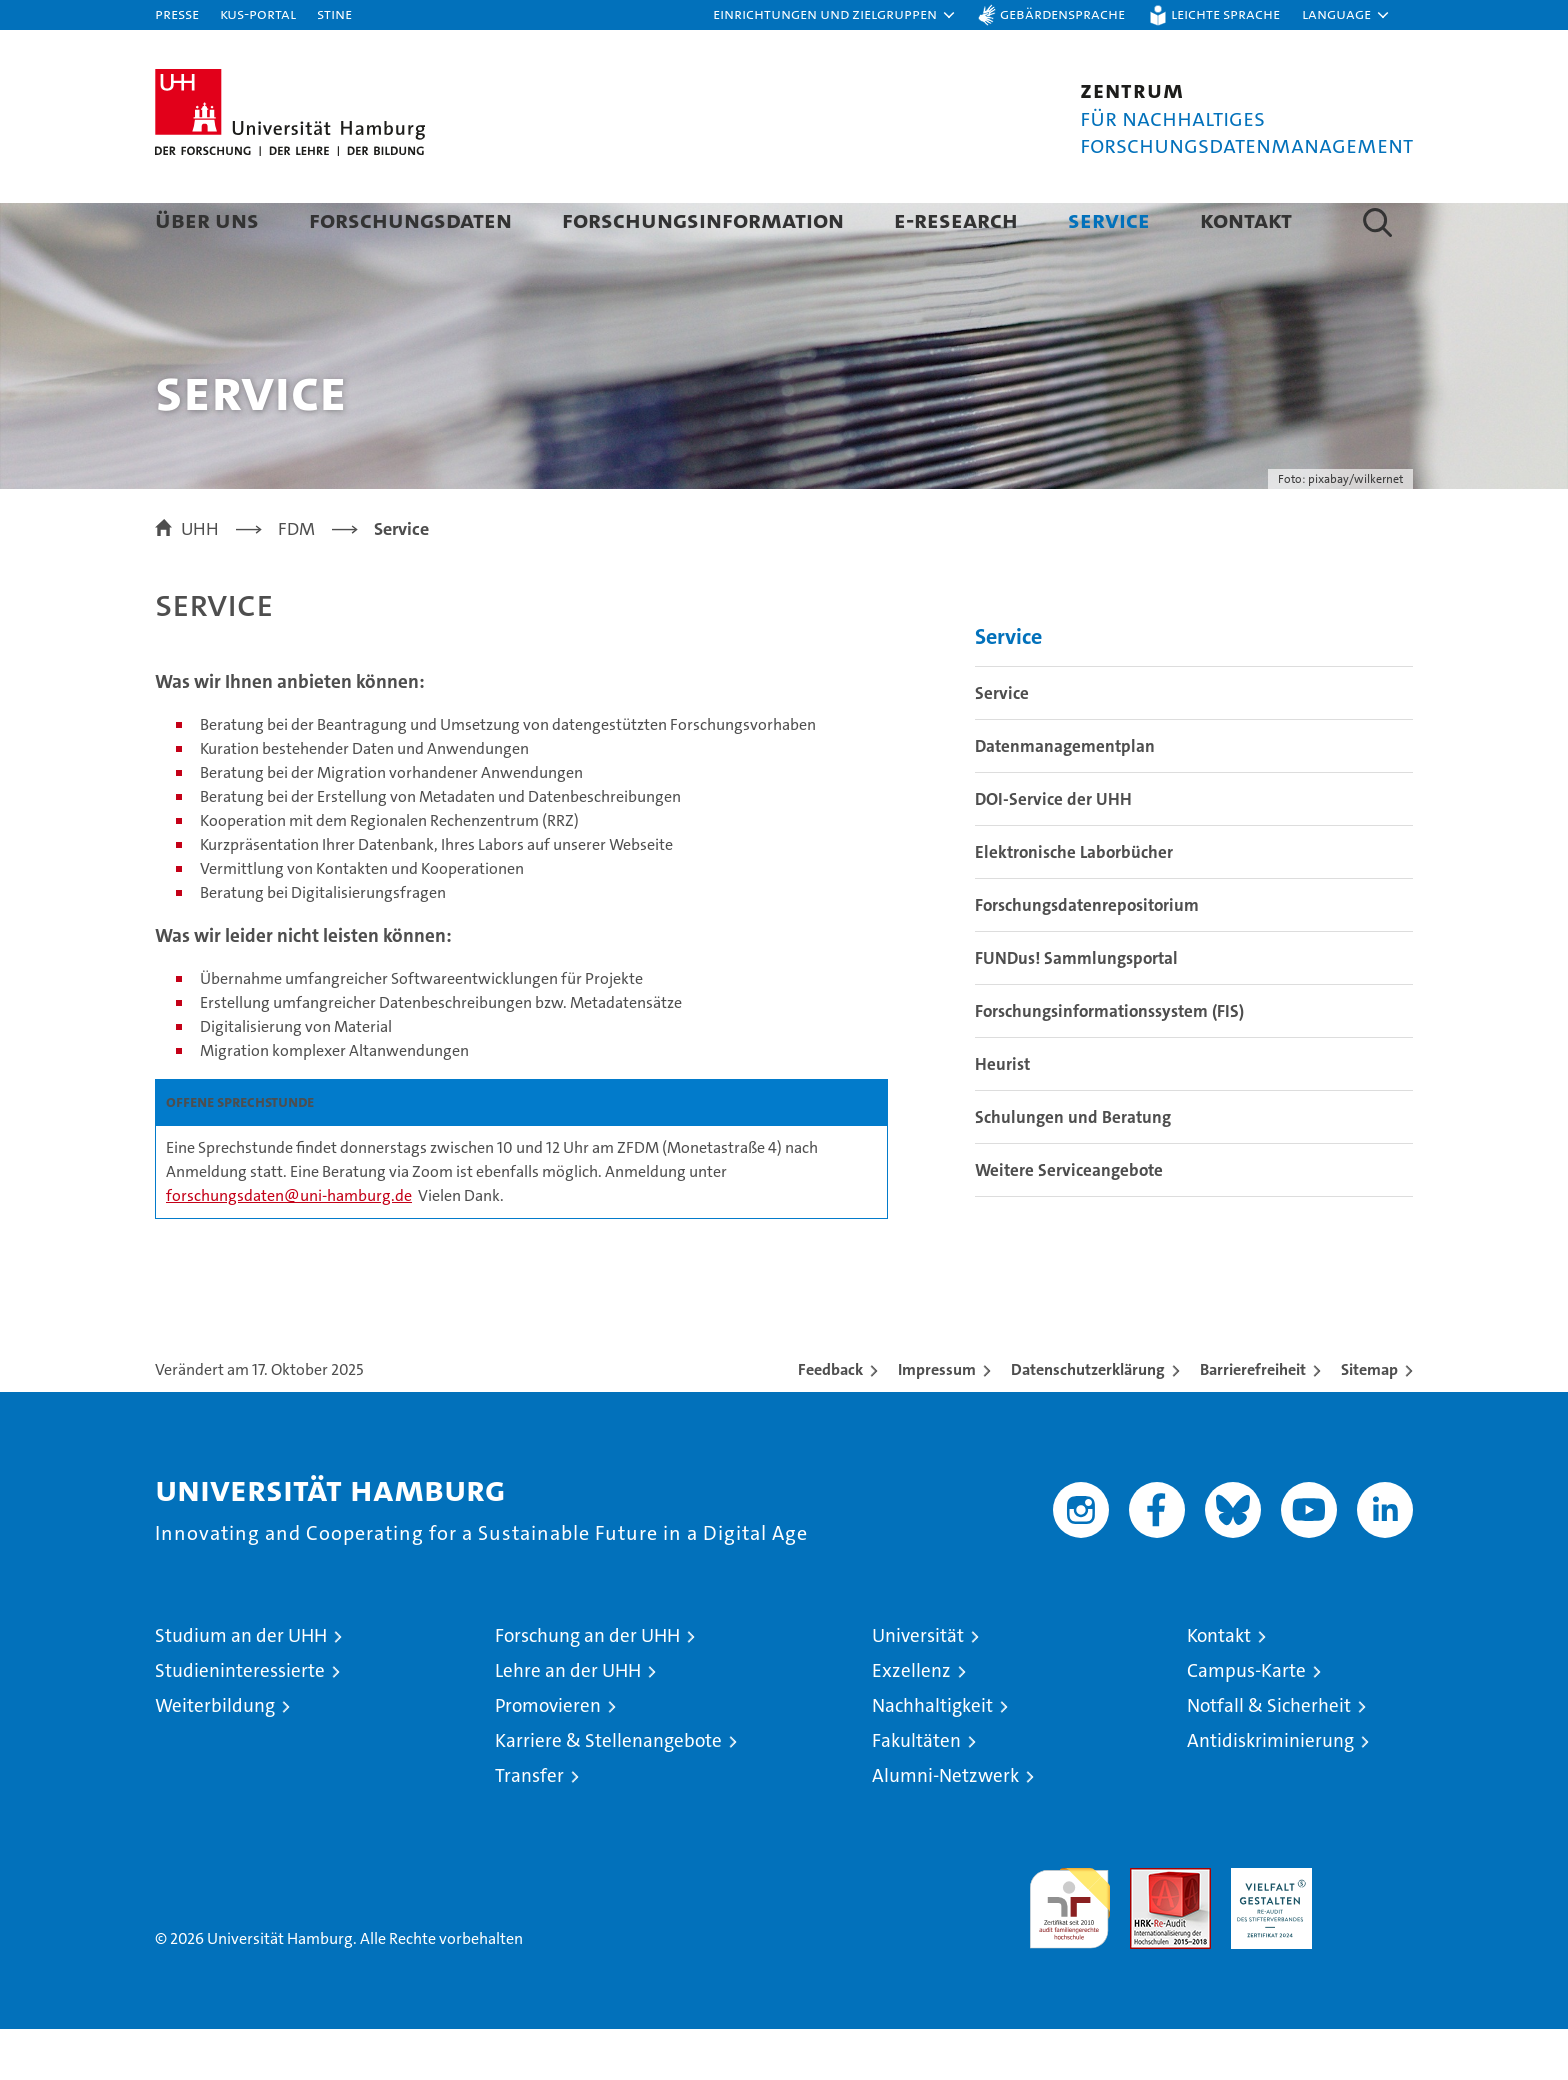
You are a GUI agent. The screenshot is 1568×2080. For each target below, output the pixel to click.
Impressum (937, 1420)
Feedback (830, 1420)
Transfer (529, 1826)
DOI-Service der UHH (1053, 850)
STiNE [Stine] (334, 13)
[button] (835, 15)
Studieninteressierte (240, 1721)
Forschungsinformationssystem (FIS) (1109, 1062)
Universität (918, 1686)
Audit (1149, 1929)
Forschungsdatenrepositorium (1087, 956)
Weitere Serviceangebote (1069, 1221)
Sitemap (1369, 1420)
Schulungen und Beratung (1073, 1168)
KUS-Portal (258, 13)
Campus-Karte (1246, 1721)
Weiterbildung (215, 1756)
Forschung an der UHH (587, 1686)
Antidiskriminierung (1270, 1791)
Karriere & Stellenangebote (608, 1791)
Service (1109, 219)
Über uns (207, 219)
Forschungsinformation (703, 219)
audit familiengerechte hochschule (1069, 1950)
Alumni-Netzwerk (945, 1826)
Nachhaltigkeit (932, 1756)
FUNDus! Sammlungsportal (1076, 1009)
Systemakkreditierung (1372, 1929)
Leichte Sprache (1225, 13)
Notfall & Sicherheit (1269, 1756)
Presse (177, 13)
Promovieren (548, 1756)
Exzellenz (911, 1721)
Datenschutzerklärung (1088, 1420)
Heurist (1002, 1115)
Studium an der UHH (241, 1686)
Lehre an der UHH (568, 1721)
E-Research (956, 219)
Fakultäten (916, 1791)
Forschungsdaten (410, 219)
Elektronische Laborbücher (1074, 903)
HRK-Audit (1266, 1929)
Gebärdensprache (1062, 13)
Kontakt (1246, 219)
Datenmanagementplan (1065, 797)
